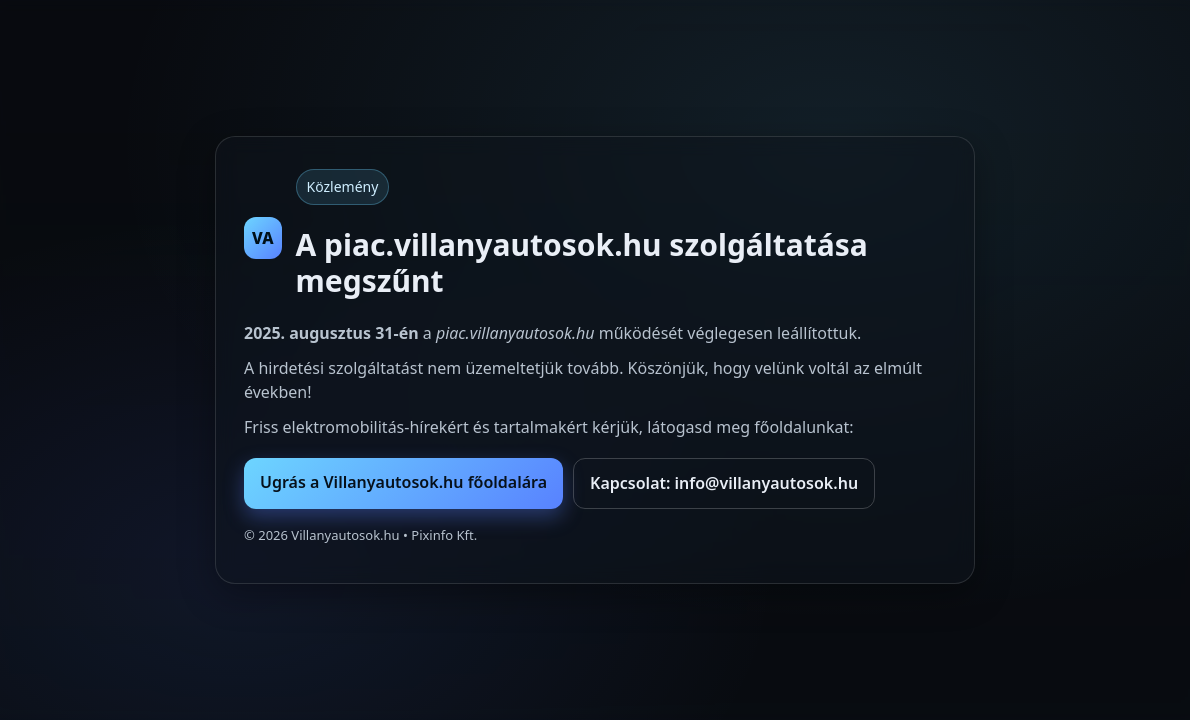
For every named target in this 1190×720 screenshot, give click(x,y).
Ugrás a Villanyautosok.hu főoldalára (403, 482)
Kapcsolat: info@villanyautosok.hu (724, 483)
